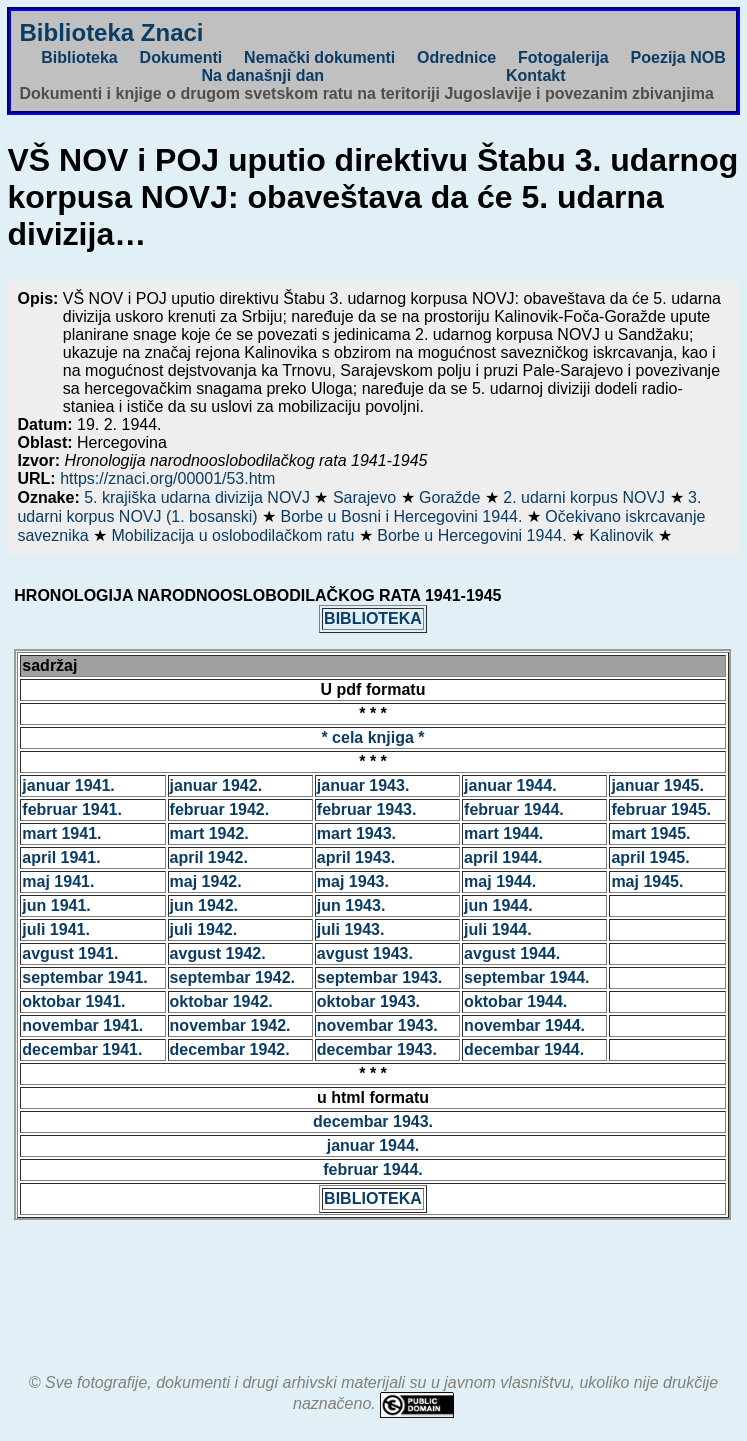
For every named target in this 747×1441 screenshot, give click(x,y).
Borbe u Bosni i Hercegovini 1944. (403, 516)
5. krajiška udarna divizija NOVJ (199, 497)
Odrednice (456, 57)
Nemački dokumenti (319, 57)
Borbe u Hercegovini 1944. (474, 535)
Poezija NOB (678, 57)
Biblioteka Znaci (111, 32)
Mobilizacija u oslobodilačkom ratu (235, 535)
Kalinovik (624, 535)
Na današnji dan (262, 75)
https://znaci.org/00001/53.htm (167, 478)
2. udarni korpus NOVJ (586, 497)
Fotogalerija (563, 57)
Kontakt (536, 75)
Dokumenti (181, 57)
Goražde (452, 497)
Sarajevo (367, 497)
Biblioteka (79, 57)
